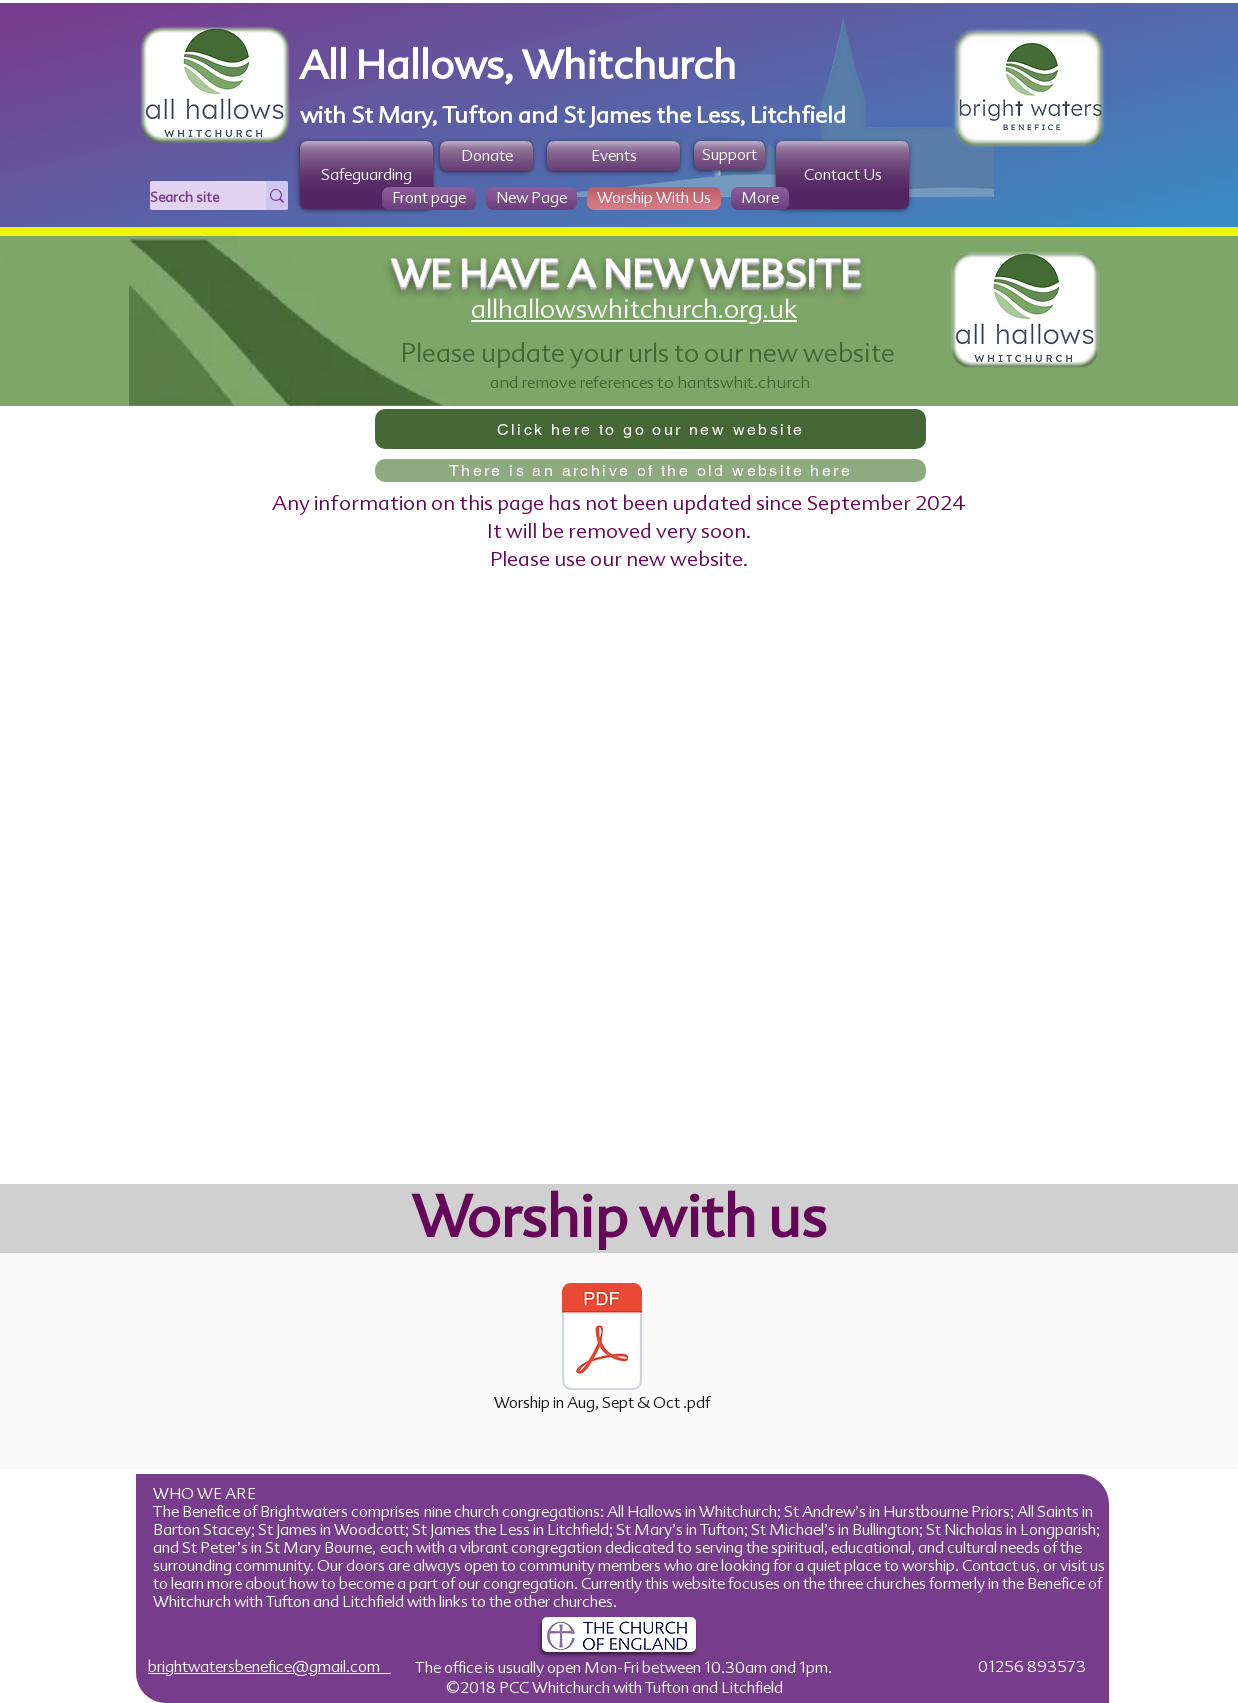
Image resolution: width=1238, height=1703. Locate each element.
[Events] (613, 156)
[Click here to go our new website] (650, 429)
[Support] (729, 155)
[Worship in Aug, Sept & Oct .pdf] (602, 1349)
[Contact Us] (842, 175)
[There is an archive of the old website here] (650, 470)
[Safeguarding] (366, 175)
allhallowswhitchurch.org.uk (634, 309)
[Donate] (486, 156)
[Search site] (187, 198)
